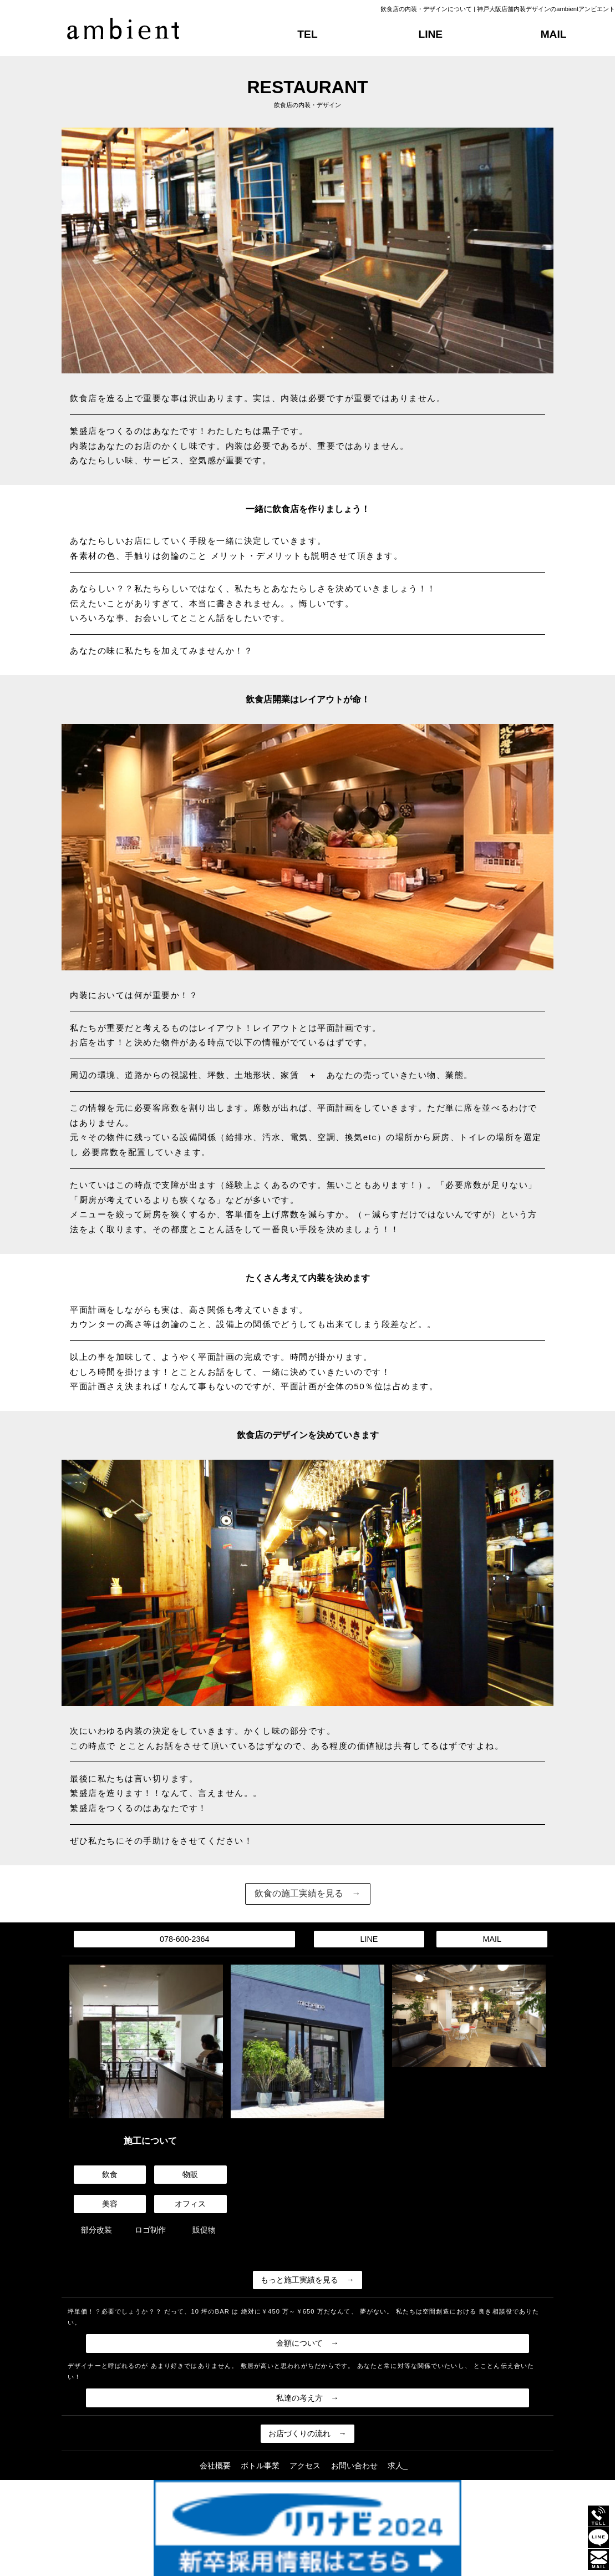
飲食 (110, 2174)
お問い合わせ (354, 2465)
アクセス (305, 2465)
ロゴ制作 (150, 2229)
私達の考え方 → (307, 2397)
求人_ (398, 2465)
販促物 (204, 2229)
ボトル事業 (260, 2465)
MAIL (554, 34)
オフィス (190, 2203)
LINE (430, 34)
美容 (110, 2203)
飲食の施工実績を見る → (308, 1893)
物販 (190, 2174)
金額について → (307, 2343)
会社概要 (215, 2465)
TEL (307, 34)
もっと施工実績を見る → (307, 2279)
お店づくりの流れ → (307, 2433)
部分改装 (96, 2229)
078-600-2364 (185, 1939)
